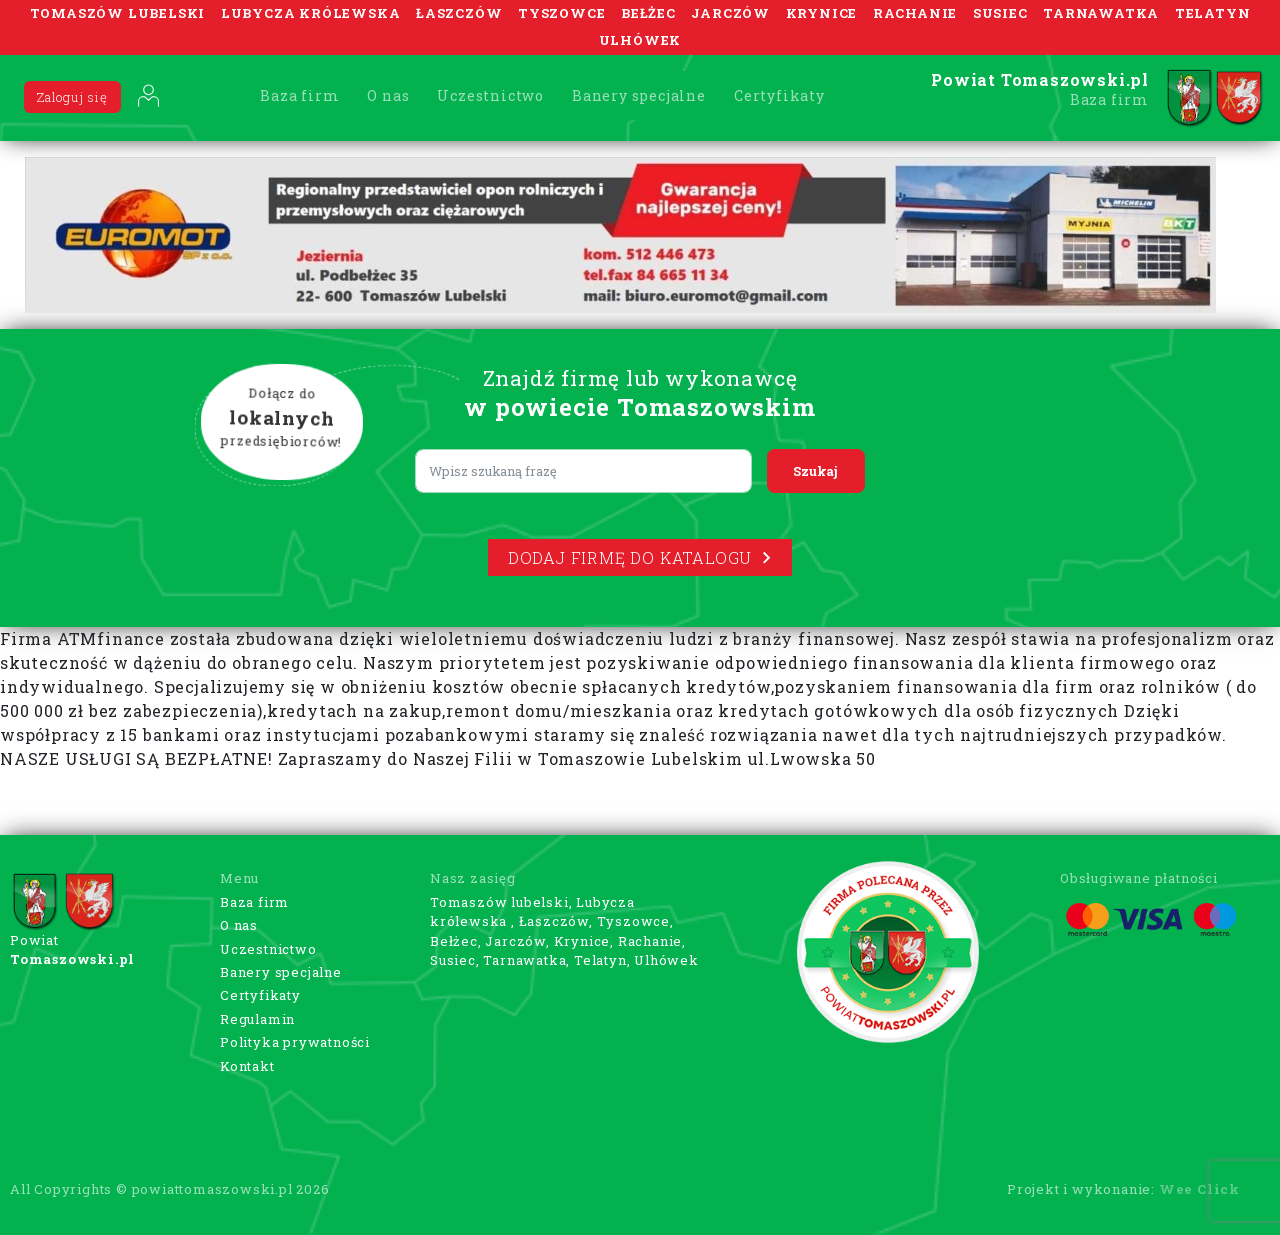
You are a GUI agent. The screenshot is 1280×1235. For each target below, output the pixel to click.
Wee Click (1199, 1189)
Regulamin (257, 1019)
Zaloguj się (72, 97)
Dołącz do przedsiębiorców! (282, 419)
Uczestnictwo (490, 95)
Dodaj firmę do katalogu (640, 557)
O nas (388, 95)
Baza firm (299, 95)
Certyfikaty (779, 95)
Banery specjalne (639, 95)
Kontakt (247, 1066)
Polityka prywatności (295, 1042)
